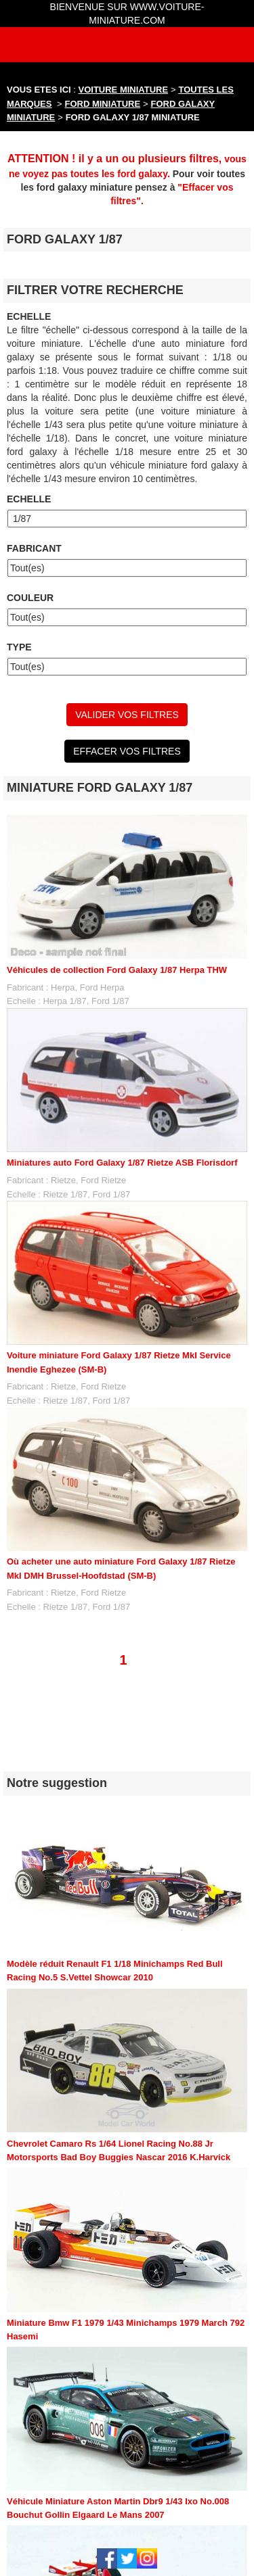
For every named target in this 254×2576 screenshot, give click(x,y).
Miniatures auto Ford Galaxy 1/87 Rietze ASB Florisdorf (122, 1163)
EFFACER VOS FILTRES (126, 751)
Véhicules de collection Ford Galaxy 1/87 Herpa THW (117, 970)
